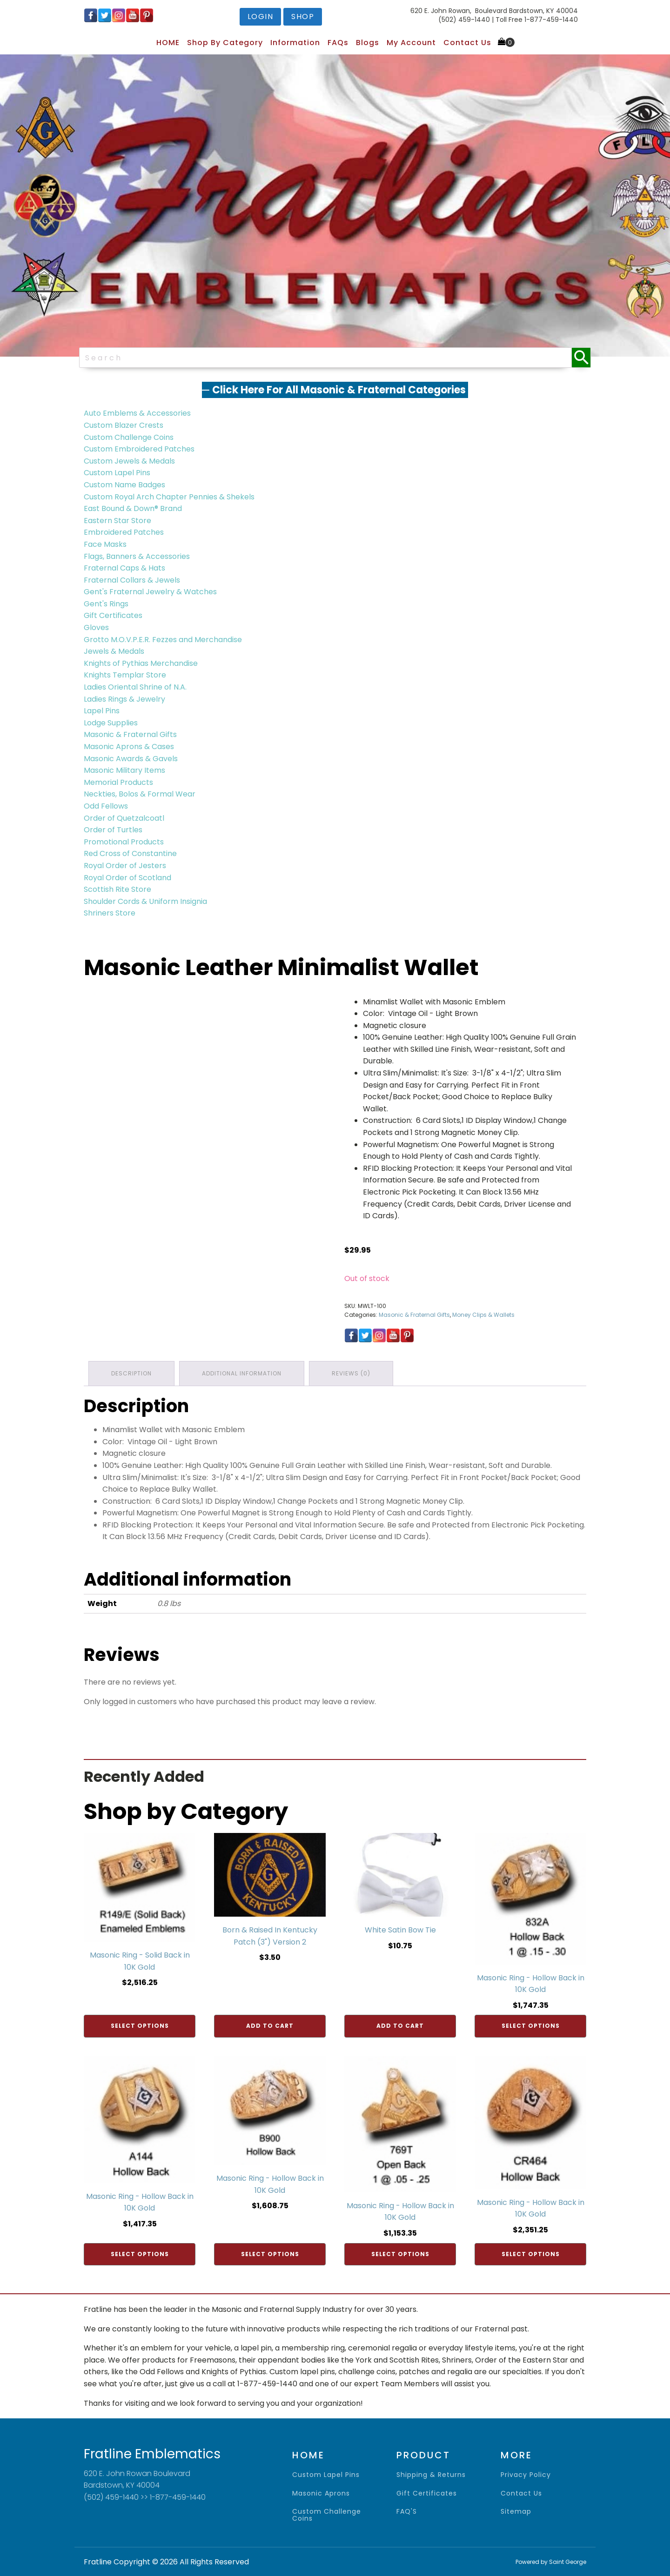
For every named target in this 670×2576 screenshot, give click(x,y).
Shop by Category (225, 42)
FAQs (338, 42)
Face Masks (105, 544)
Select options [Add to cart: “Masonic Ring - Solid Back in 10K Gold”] (140, 2026)
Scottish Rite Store (117, 889)
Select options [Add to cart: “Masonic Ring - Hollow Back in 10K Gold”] (531, 2026)
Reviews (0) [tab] (351, 1373)
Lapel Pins (102, 710)
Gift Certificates (113, 615)
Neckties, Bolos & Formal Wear (139, 794)
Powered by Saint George (551, 2562)
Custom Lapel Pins (117, 472)
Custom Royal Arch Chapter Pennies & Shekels (169, 496)
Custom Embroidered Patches (139, 449)
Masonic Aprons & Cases (129, 746)
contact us (521, 2493)
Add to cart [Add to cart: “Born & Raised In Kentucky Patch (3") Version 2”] (270, 2026)
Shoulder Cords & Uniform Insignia (145, 901)
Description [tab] (131, 1373)
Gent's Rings (106, 603)
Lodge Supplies (111, 722)
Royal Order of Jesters (125, 865)
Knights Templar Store (125, 675)
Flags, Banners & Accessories (137, 556)
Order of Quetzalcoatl (124, 818)
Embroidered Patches (124, 532)
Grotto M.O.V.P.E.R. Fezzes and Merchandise (163, 639)
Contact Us (467, 42)
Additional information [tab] (241, 1373)
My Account (411, 42)
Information (295, 42)
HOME (168, 42)
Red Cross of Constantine (130, 853)
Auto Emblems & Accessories (137, 413)
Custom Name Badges (124, 484)
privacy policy (526, 2474)
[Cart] (506, 42)
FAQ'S (406, 2511)
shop (302, 16)
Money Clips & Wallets (483, 1315)
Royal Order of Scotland (127, 877)
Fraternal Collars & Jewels (132, 580)
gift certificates (426, 2493)
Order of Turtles (113, 829)
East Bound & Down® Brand (133, 508)
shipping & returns (431, 2474)
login (261, 16)
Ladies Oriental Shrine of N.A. (135, 687)
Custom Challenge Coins (129, 437)
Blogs (367, 42)
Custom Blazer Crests (123, 425)
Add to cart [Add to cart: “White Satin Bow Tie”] (400, 2026)
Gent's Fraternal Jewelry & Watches (150, 591)
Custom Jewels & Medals (129, 461)
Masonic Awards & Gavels (131, 758)
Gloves (96, 627)
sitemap (516, 2511)
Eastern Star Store (117, 520)
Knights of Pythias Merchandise (141, 663)
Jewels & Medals (114, 651)
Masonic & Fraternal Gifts (130, 734)
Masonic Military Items (124, 770)
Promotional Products (124, 842)
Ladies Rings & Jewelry (124, 699)
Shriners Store (109, 913)
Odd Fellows (106, 806)
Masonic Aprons (321, 2493)
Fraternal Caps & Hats (124, 568)
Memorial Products (118, 782)
